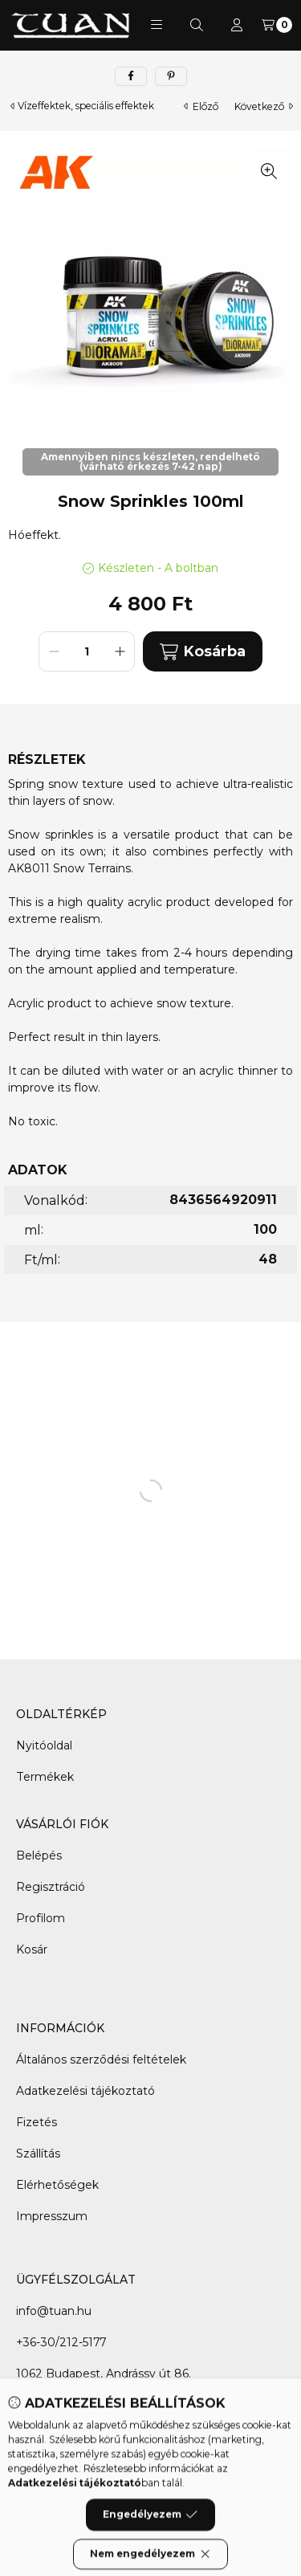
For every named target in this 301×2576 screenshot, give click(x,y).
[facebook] (131, 76)
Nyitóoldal (44, 1745)
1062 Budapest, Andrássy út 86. (103, 2373)
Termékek (45, 1777)
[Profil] (237, 25)
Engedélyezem (150, 2550)
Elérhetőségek (57, 2185)
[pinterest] (171, 76)
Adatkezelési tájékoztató (85, 2091)
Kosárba (202, 652)
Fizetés (36, 2122)
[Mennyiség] (86, 651)
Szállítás (38, 2153)
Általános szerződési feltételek (101, 2059)
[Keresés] (197, 25)
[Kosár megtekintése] (277, 25)
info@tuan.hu (54, 2311)
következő (263, 106)
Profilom (40, 1918)
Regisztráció (50, 1887)
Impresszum (51, 2216)
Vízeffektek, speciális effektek (86, 106)
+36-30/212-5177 (61, 2342)
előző (201, 106)
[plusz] (119, 651)
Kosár (31, 1949)
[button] (156, 25)
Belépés (39, 1855)
